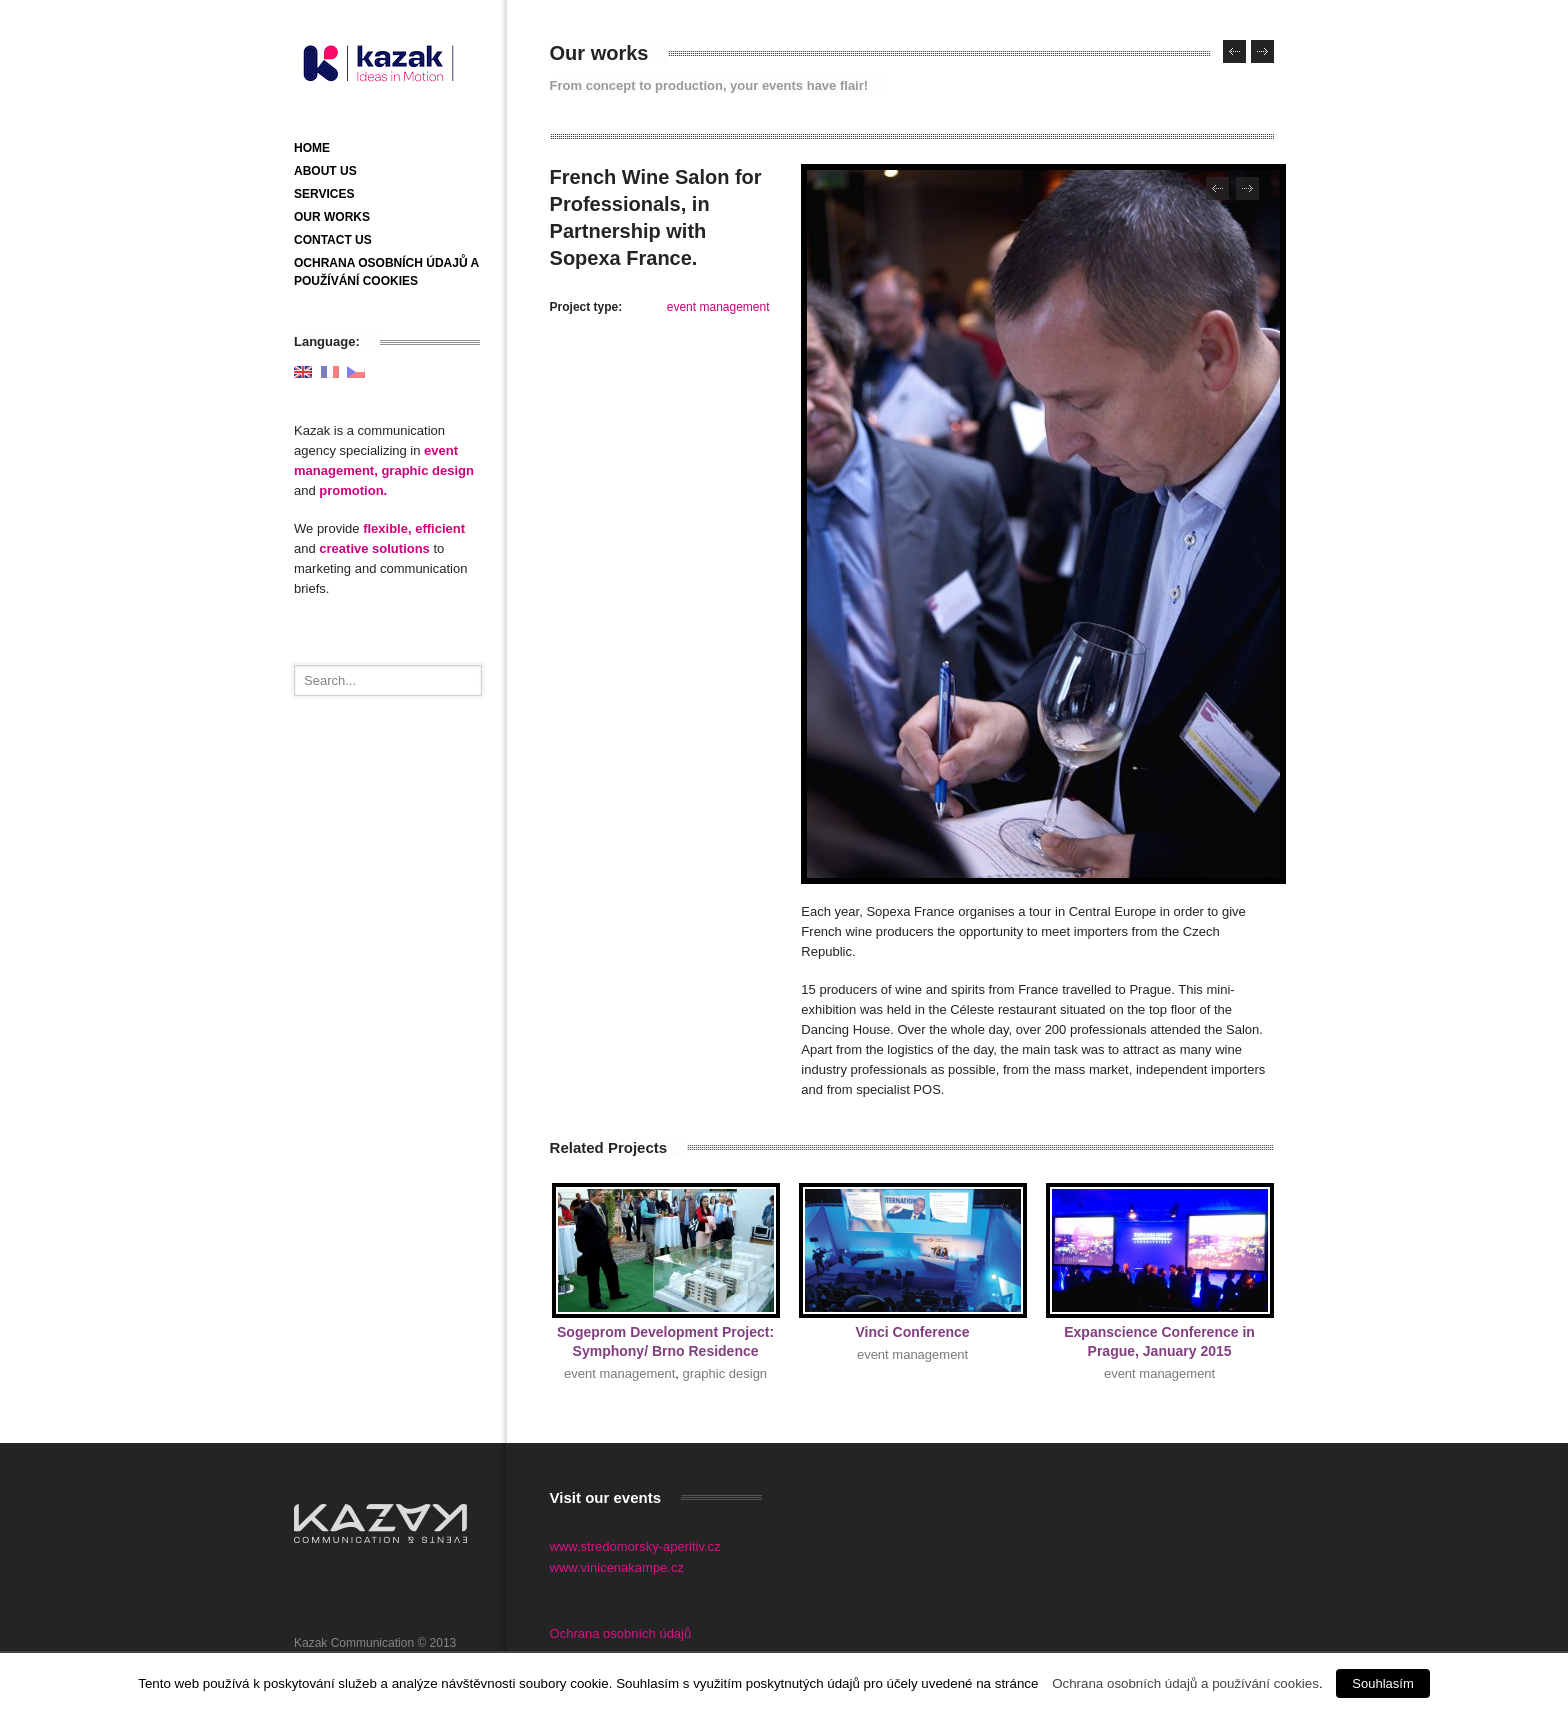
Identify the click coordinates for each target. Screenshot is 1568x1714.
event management (718, 307)
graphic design (725, 1373)
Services (324, 194)
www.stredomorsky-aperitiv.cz (635, 1546)
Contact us (333, 240)
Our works (332, 217)
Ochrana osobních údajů (621, 1633)
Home (312, 148)
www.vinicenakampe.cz (617, 1567)
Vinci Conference (913, 1332)
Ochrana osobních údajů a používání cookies (1185, 1683)
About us (325, 171)
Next (1247, 188)
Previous (1217, 188)
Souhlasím (1382, 1683)
